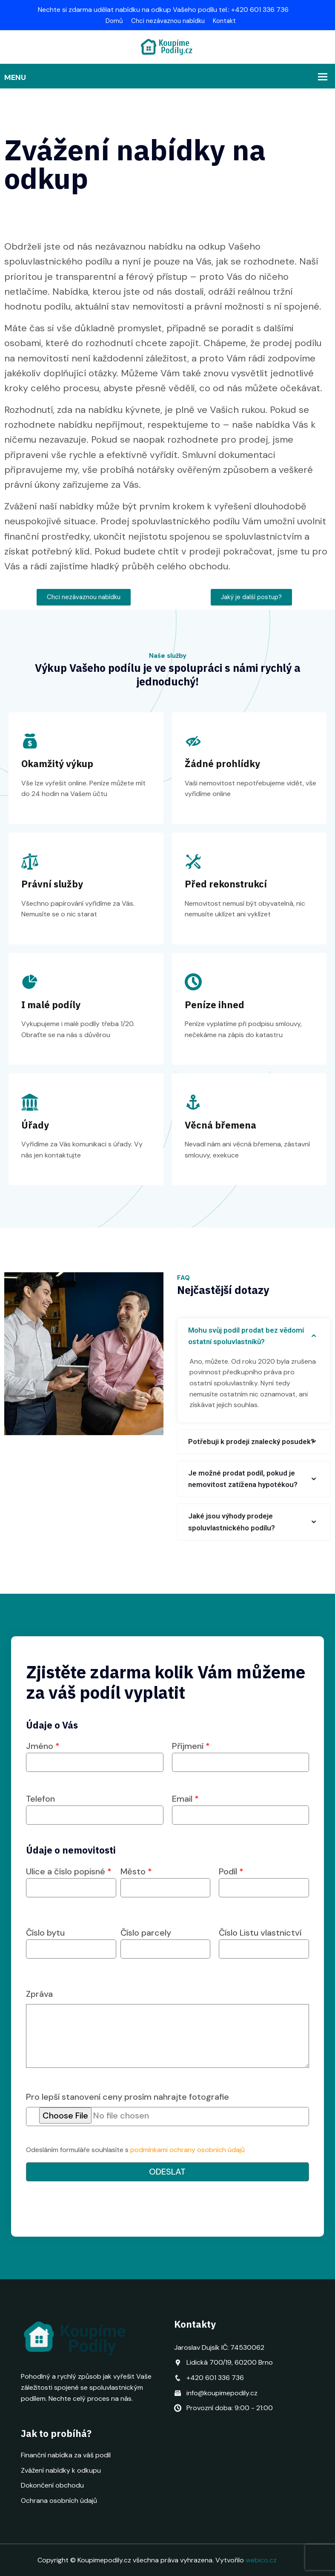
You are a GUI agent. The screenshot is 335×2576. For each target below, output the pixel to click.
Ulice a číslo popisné (71, 1880)
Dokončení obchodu (52, 2485)
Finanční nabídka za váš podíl (66, 2455)
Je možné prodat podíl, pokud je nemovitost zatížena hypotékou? (243, 1479)
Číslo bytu (71, 1941)
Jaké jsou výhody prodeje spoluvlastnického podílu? (231, 1522)
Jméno (94, 1754)
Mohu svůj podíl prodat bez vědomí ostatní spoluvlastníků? (246, 1336)
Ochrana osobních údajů (59, 2500)
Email (240, 1807)
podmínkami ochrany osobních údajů (187, 2149)
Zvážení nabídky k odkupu (61, 2470)
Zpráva (39, 1993)
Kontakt (224, 21)
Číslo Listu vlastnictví (264, 1941)
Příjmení (240, 1754)
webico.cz (261, 2560)
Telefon (94, 1807)
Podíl (264, 1880)
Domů (114, 21)
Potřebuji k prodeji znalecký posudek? (251, 1441)
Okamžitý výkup (57, 763)
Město (165, 1880)
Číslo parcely (165, 1941)
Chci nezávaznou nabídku (168, 21)
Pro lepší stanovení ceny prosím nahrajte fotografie (127, 2096)
